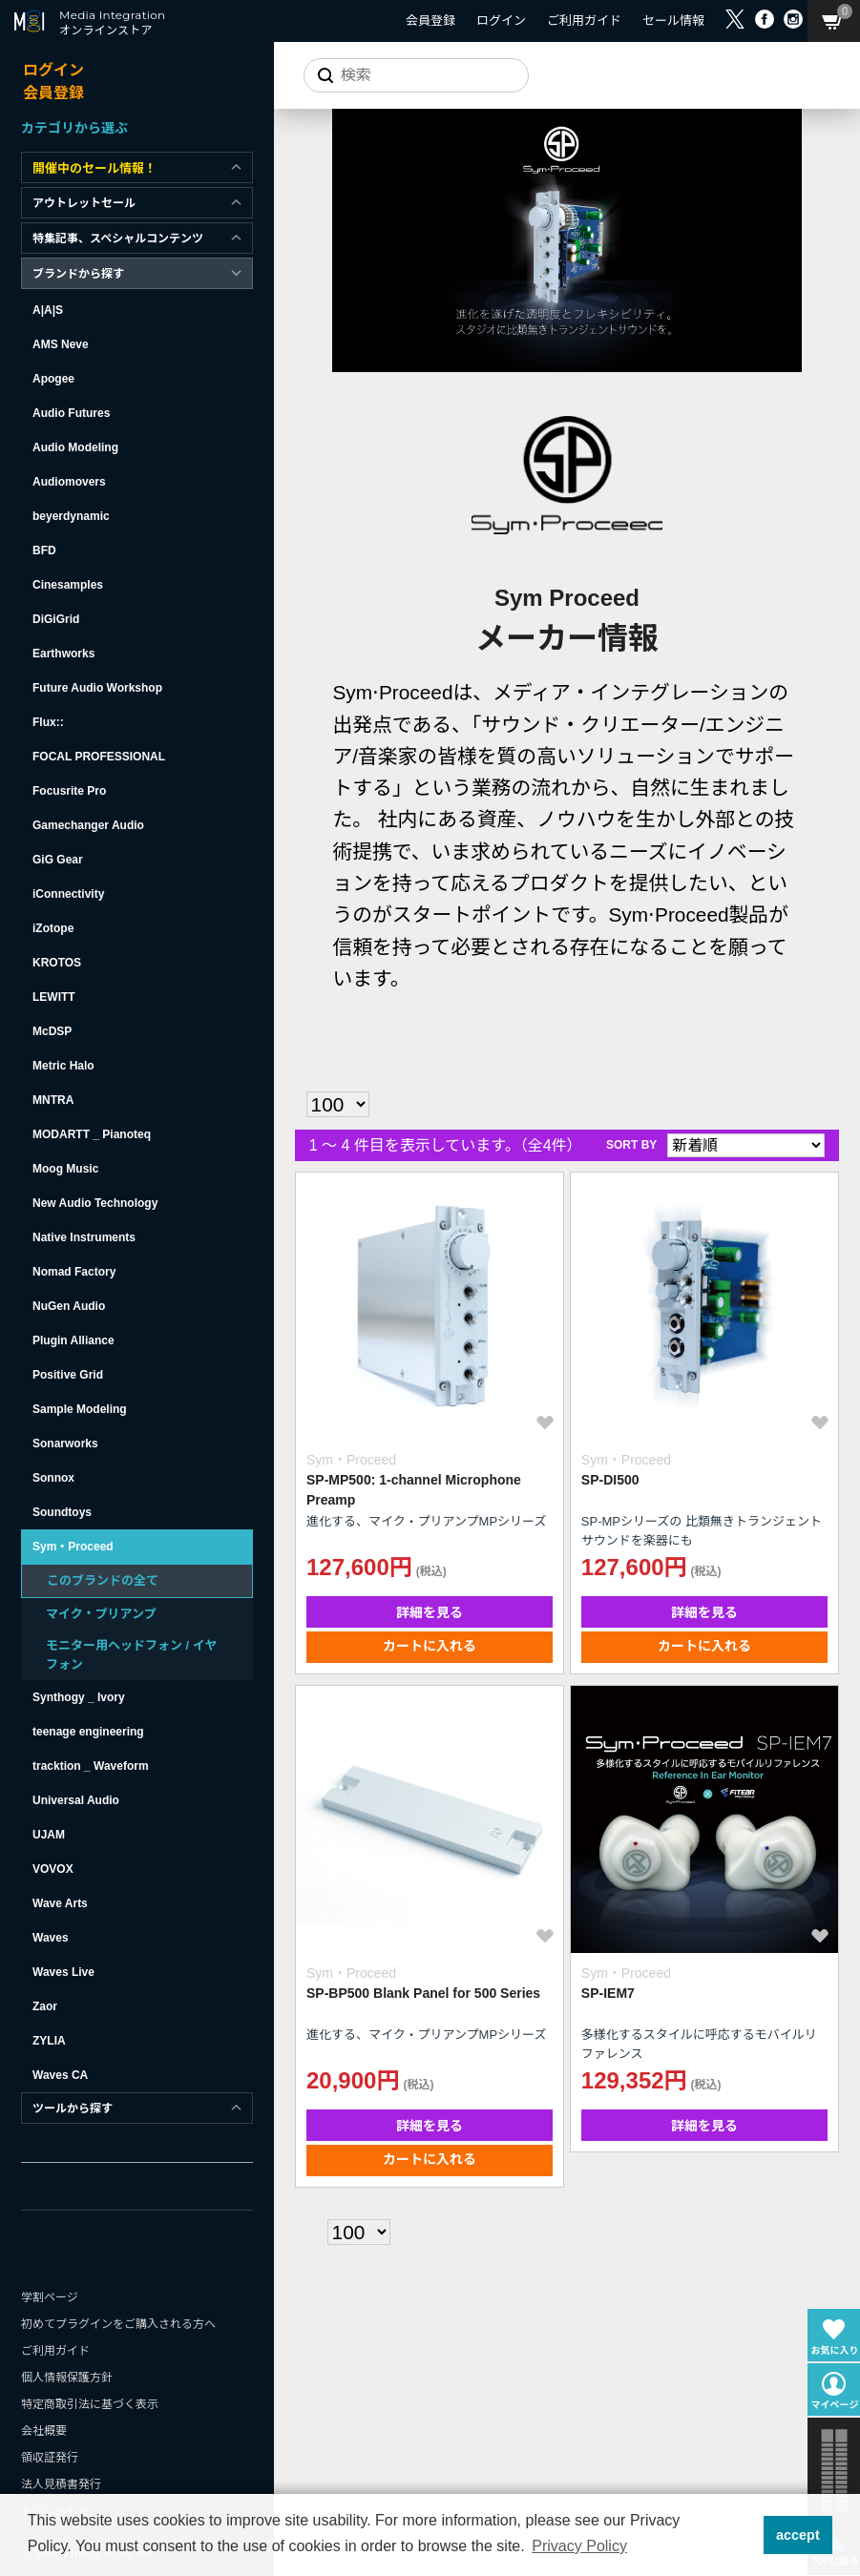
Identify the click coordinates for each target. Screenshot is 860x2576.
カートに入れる (429, 1645)
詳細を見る (429, 1612)
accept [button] (798, 2535)
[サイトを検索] (409, 75)
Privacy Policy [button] (579, 2546)
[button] (743, 2535)
